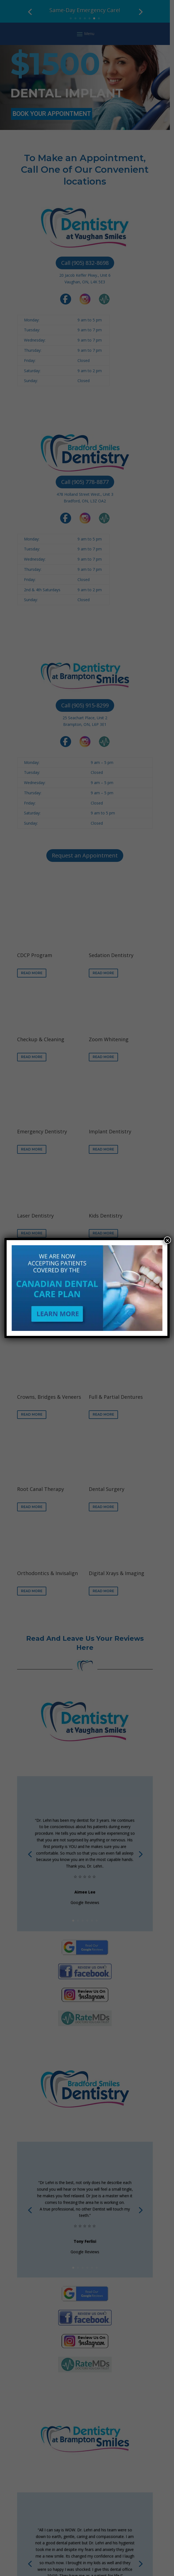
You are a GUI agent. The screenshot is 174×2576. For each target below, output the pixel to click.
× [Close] (167, 1240)
